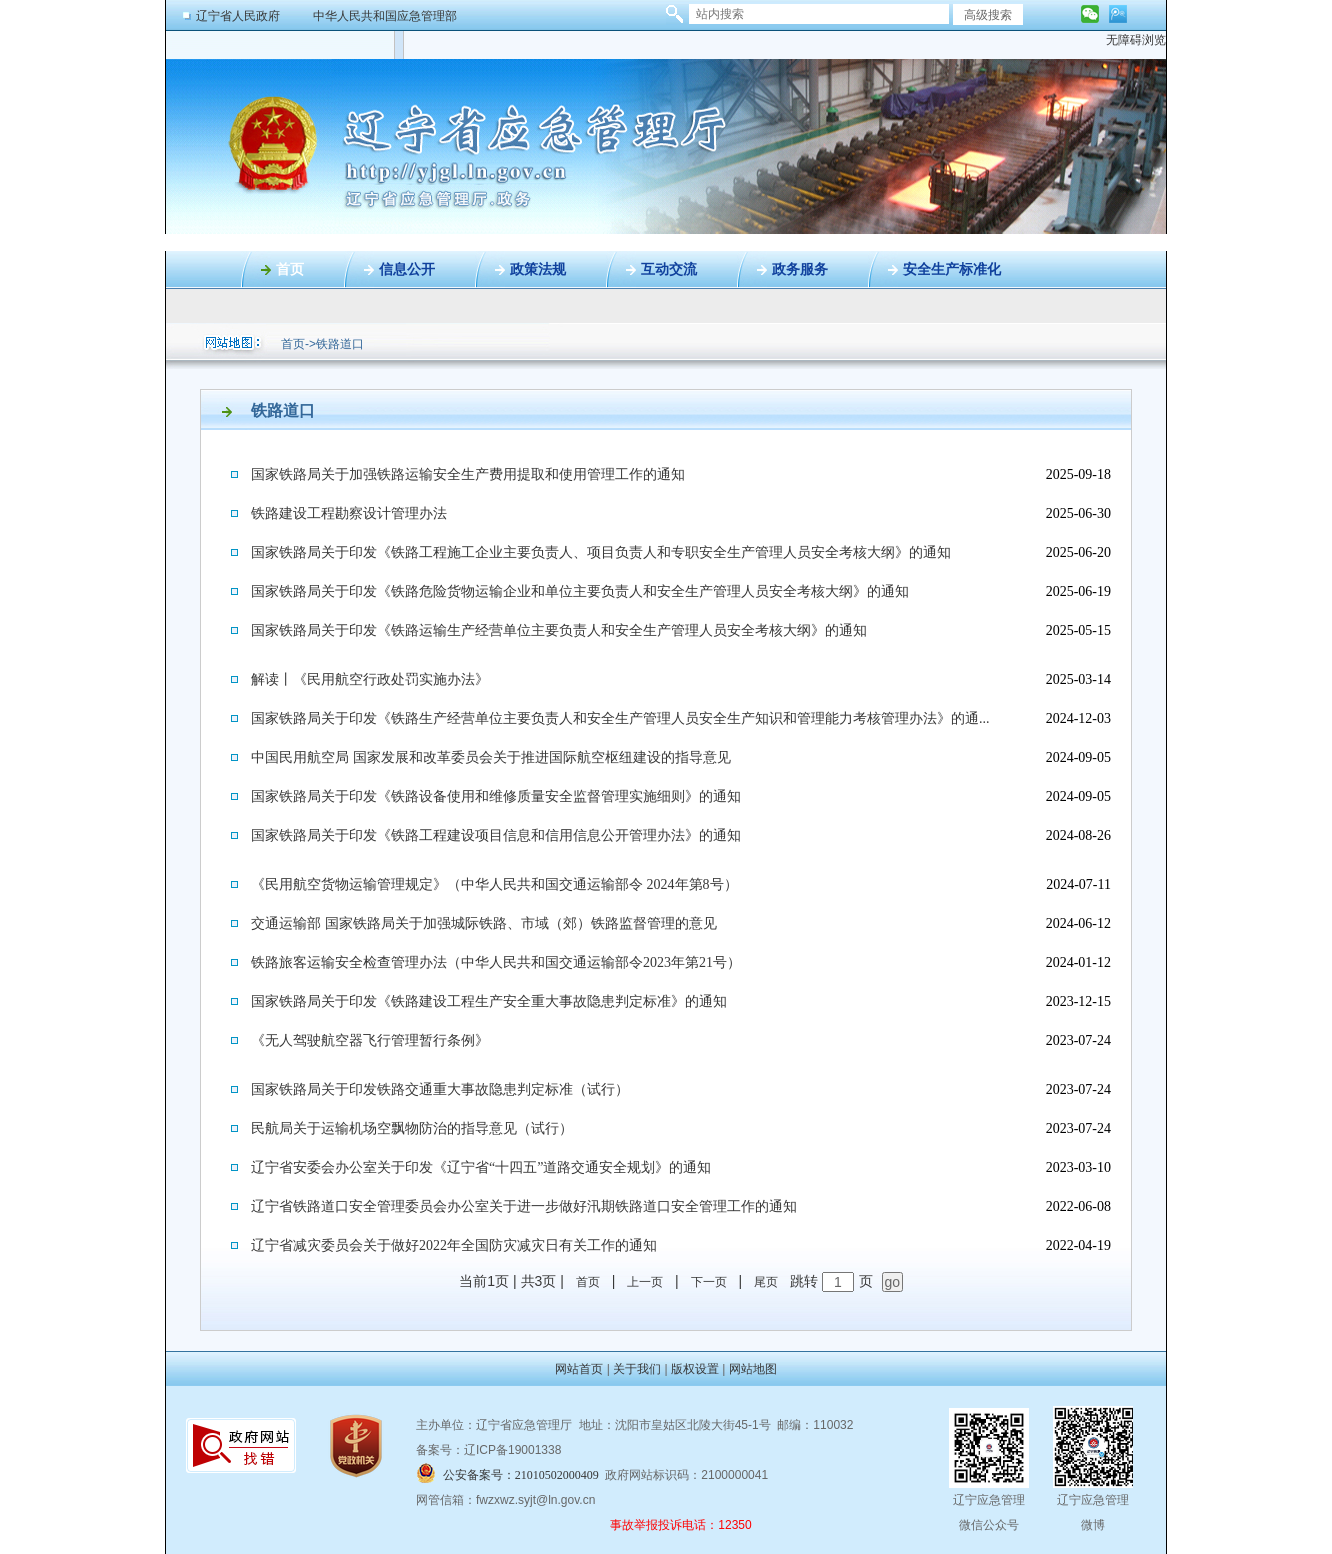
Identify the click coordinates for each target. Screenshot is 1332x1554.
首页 (290, 269)
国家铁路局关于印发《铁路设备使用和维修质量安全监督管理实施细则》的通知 (496, 796)
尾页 (766, 1282)
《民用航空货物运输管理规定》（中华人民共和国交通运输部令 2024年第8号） (494, 884)
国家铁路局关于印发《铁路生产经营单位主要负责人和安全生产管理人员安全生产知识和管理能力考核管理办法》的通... (620, 718)
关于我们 (637, 1369)
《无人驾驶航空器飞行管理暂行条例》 (370, 1040)
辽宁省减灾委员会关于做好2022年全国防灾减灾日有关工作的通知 (454, 1245)
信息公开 (407, 269)
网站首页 (579, 1369)
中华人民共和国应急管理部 (385, 16)
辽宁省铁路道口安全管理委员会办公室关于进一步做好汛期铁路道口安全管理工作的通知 (524, 1206)
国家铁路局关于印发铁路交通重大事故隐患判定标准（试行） (440, 1089)
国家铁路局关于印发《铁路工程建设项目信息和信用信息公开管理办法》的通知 (496, 835)
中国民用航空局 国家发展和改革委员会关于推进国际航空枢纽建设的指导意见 (491, 757)
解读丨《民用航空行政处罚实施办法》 (370, 679)
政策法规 (538, 269)
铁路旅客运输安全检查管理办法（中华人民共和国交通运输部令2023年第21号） (496, 962)
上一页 (645, 1282)
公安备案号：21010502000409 (521, 1475)
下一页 (709, 1282)
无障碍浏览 (1136, 40)
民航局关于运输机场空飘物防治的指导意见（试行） (412, 1128)
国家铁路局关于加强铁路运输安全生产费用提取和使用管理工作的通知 (468, 474)
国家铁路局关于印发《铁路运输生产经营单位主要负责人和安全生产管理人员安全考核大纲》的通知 (559, 630)
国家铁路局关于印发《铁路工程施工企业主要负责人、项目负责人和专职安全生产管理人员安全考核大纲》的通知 (601, 552)
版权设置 (695, 1369)
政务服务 (800, 269)
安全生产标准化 (952, 269)
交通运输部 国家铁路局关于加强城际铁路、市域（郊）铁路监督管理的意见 (484, 923)
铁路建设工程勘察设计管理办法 (349, 513)
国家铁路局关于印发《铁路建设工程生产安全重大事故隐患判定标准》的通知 (489, 1001)
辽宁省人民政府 (238, 16)
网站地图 (753, 1369)
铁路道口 (340, 344)
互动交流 (669, 269)
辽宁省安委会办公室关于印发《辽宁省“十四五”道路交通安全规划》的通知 (481, 1167)
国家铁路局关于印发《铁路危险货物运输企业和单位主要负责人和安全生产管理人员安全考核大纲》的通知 (580, 591)
